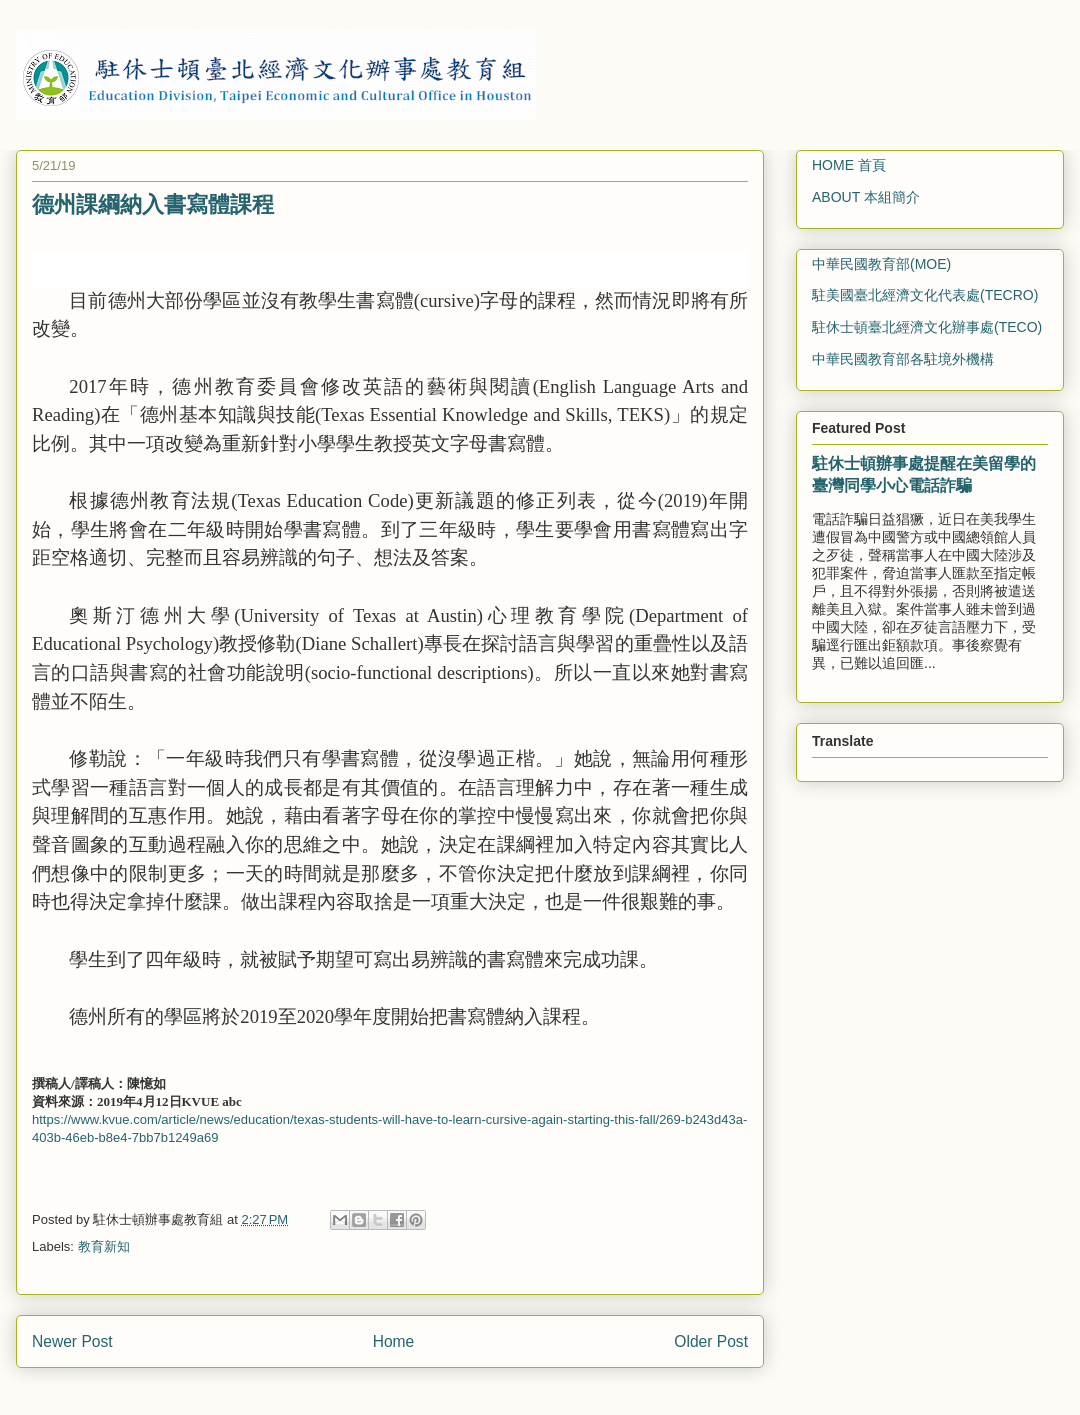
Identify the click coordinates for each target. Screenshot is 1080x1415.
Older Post (711, 1341)
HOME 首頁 (849, 165)
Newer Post (72, 1341)
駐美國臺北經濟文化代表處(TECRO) (925, 295)
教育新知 (104, 1246)
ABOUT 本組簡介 (866, 197)
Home (394, 1341)
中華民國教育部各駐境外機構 (903, 359)
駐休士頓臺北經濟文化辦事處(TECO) (927, 327)
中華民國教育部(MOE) (881, 264)
